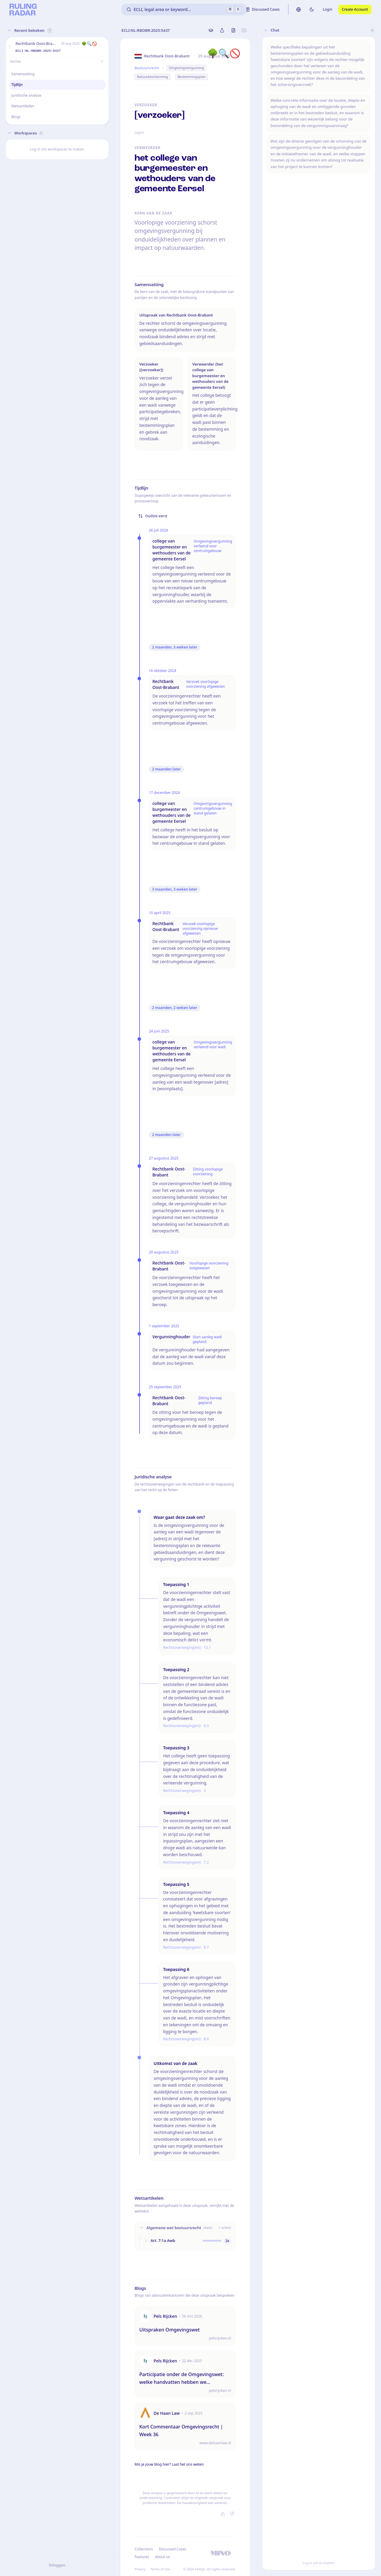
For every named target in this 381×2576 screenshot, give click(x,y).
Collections (144, 2549)
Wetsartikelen (22, 106)
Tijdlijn (17, 84)
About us (162, 2556)
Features (142, 2556)
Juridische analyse (26, 95)
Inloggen (57, 2565)
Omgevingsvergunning (186, 67)
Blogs (16, 116)
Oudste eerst (152, 515)
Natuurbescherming (152, 76)
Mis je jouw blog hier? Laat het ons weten (169, 2464)
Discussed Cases (172, 2549)
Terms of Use (160, 2569)
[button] (9, 47)
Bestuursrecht (147, 67)
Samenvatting (23, 73)
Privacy (140, 2569)
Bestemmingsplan (192, 76)
